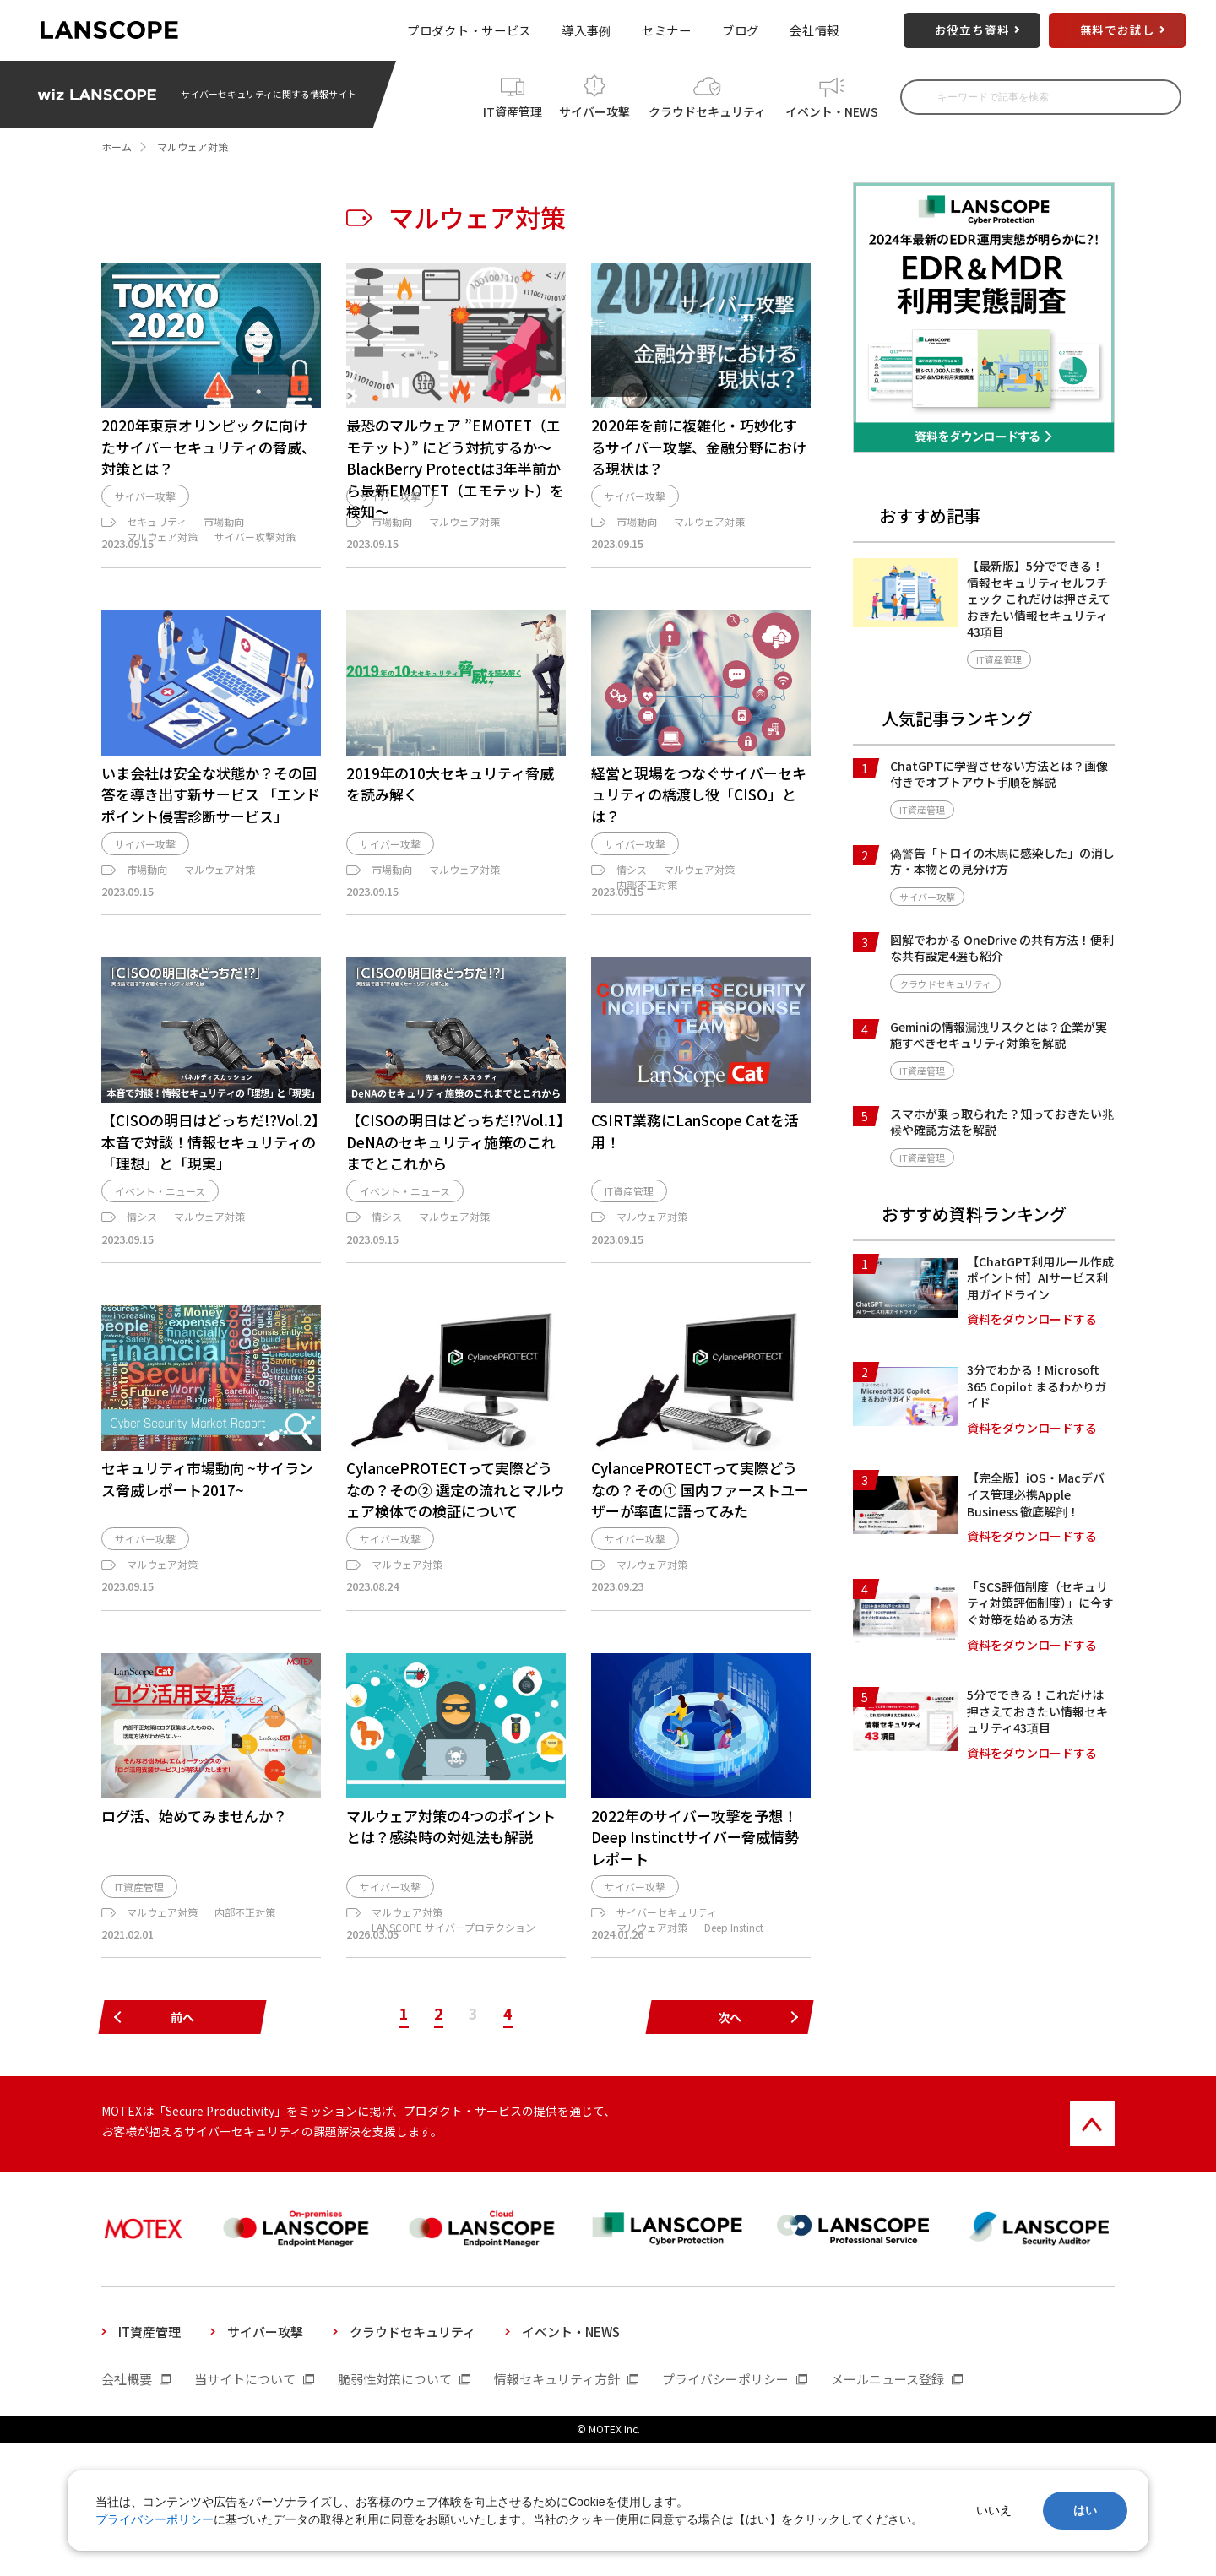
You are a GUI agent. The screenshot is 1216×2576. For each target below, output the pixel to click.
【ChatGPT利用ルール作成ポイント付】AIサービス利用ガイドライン (1040, 1278)
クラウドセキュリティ (707, 108)
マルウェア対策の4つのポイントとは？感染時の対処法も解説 (451, 1935)
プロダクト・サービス (469, 30)
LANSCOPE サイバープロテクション (453, 2045)
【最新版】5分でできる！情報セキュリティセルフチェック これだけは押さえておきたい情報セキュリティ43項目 (1038, 598)
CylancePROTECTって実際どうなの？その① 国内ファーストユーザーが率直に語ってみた (700, 1590)
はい (1085, 2510)
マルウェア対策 (162, 589)
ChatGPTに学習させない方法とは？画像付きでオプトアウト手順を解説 (999, 774)
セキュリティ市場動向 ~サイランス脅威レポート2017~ (207, 1579)
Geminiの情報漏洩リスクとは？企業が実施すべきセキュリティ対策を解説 (998, 1035)
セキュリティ (157, 574)
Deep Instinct (733, 2045)
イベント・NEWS (831, 108)
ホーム (116, 146)
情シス (631, 945)
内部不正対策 (646, 960)
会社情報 (814, 30)
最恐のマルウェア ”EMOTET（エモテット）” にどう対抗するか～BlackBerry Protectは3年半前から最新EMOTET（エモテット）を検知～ (455, 468)
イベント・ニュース (160, 1291)
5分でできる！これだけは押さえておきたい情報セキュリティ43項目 (1037, 1711)
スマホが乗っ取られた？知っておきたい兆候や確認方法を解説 (1002, 1122)
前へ (182, 2151)
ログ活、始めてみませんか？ (194, 1924)
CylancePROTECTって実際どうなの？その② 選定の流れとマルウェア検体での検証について (455, 1590)
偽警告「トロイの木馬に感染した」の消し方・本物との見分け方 (1002, 861)
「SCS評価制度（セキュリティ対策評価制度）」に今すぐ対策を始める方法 (1040, 1603)
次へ (729, 2151)
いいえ (994, 2510)
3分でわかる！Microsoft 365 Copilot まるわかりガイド (1036, 1386)
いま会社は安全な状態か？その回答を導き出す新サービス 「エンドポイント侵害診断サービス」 (210, 861)
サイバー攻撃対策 (255, 589)
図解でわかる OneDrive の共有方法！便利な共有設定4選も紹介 (1002, 948)
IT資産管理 (512, 108)
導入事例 (586, 30)
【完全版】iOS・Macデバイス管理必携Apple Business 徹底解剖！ (1036, 1494)
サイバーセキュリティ (666, 2030)
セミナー (667, 30)
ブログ (740, 30)
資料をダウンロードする (1032, 1319)
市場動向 (224, 574)
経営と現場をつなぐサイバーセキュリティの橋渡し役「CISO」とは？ (698, 861)
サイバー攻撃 (594, 108)
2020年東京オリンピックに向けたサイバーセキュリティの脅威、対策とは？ (208, 447)
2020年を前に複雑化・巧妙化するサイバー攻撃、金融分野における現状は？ (698, 447)
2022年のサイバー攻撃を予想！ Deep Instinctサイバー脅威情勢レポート (695, 1946)
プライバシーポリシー (154, 2519)
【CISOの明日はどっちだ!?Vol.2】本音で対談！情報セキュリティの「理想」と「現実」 (210, 1233)
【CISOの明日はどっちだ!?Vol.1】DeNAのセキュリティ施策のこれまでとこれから (455, 1233)
